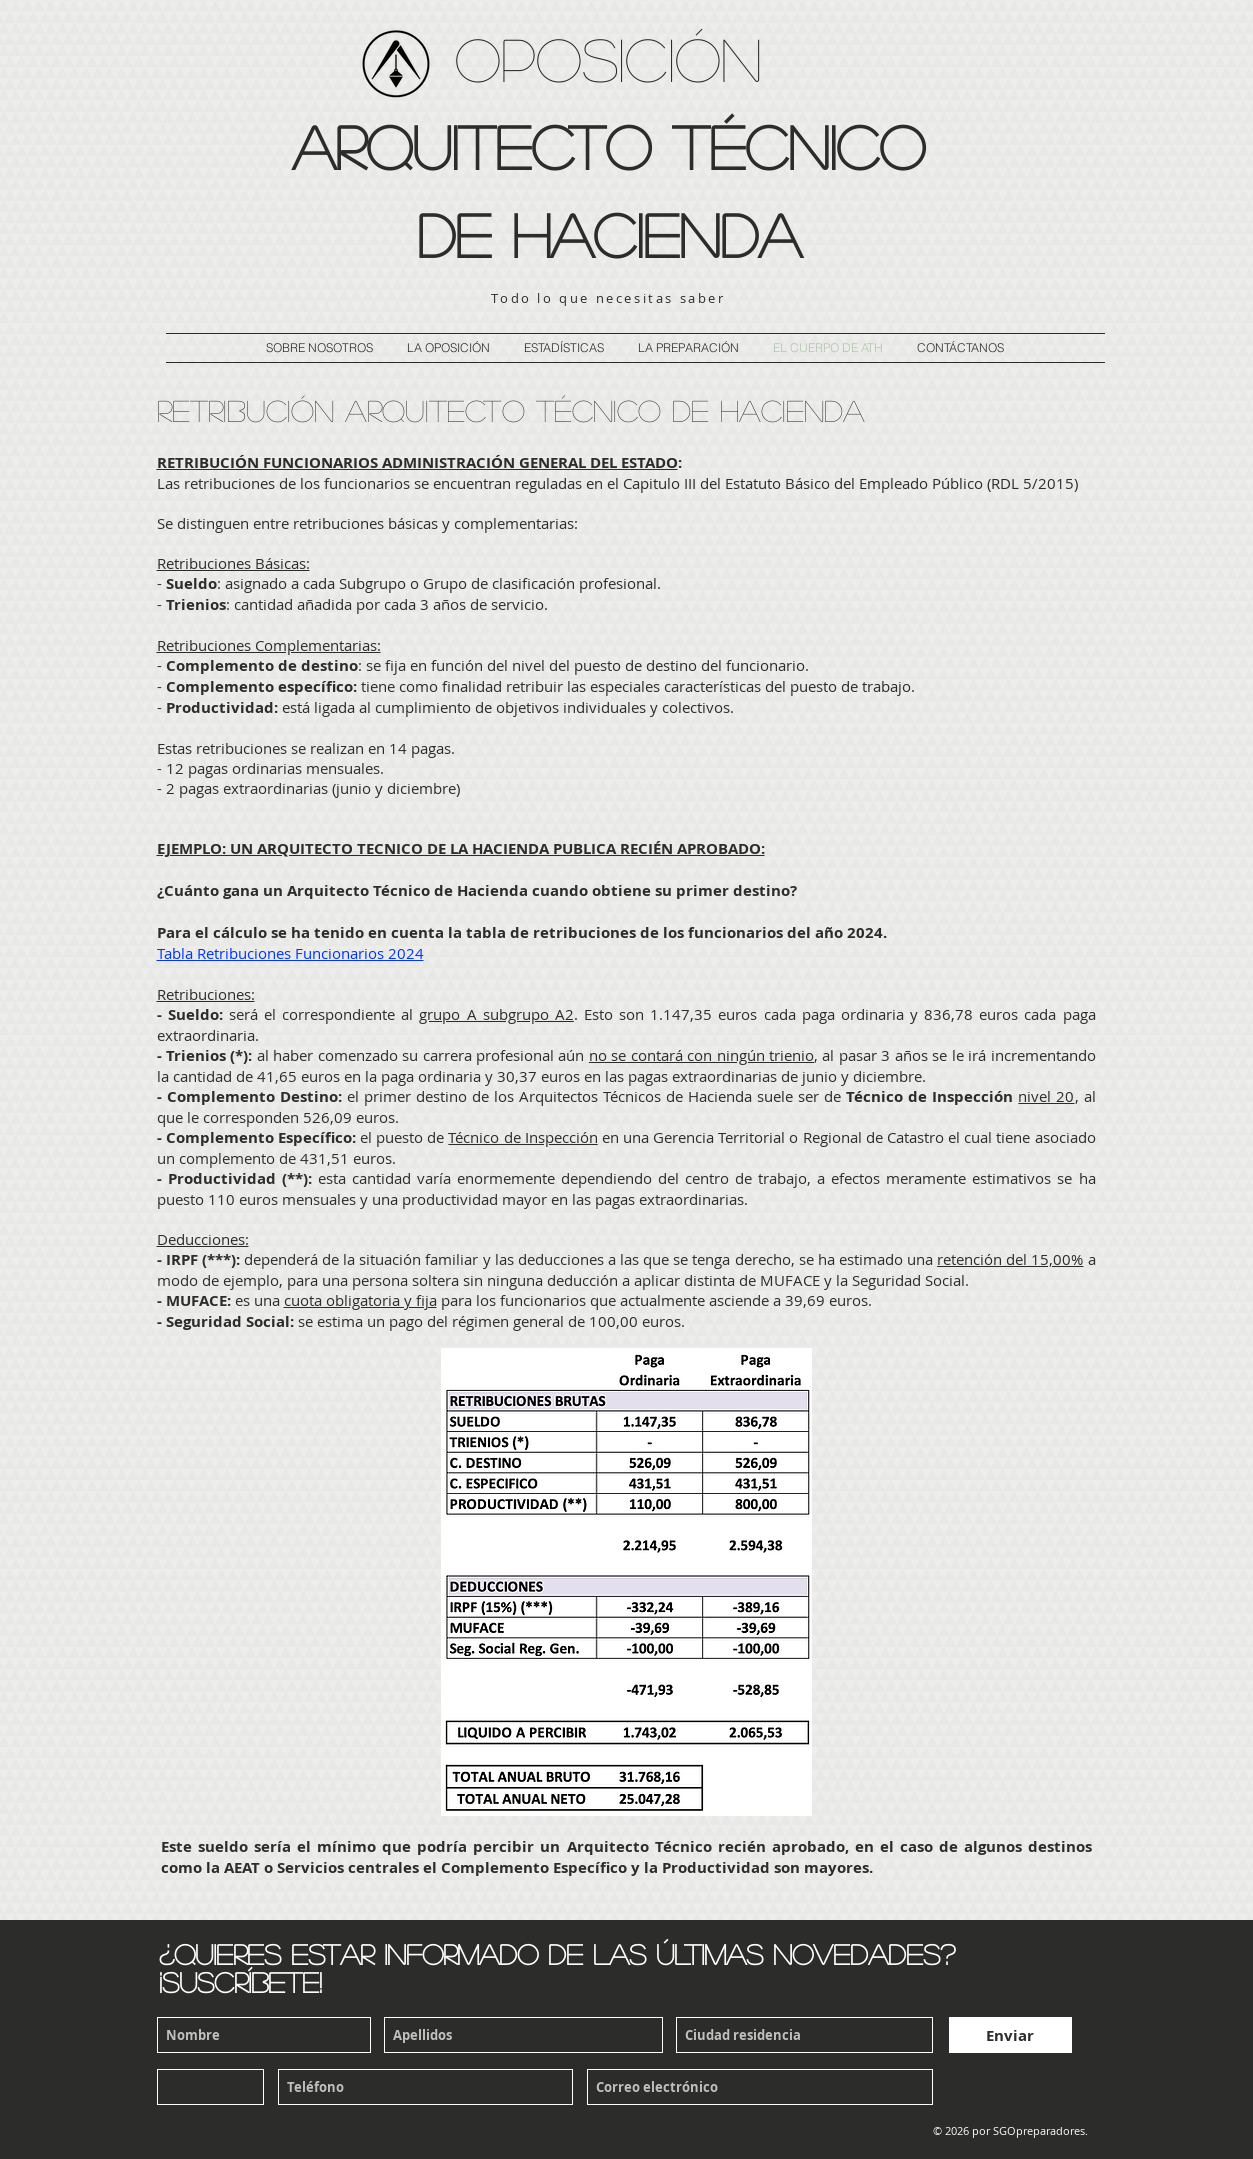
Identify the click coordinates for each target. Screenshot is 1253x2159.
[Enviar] (1010, 2035)
